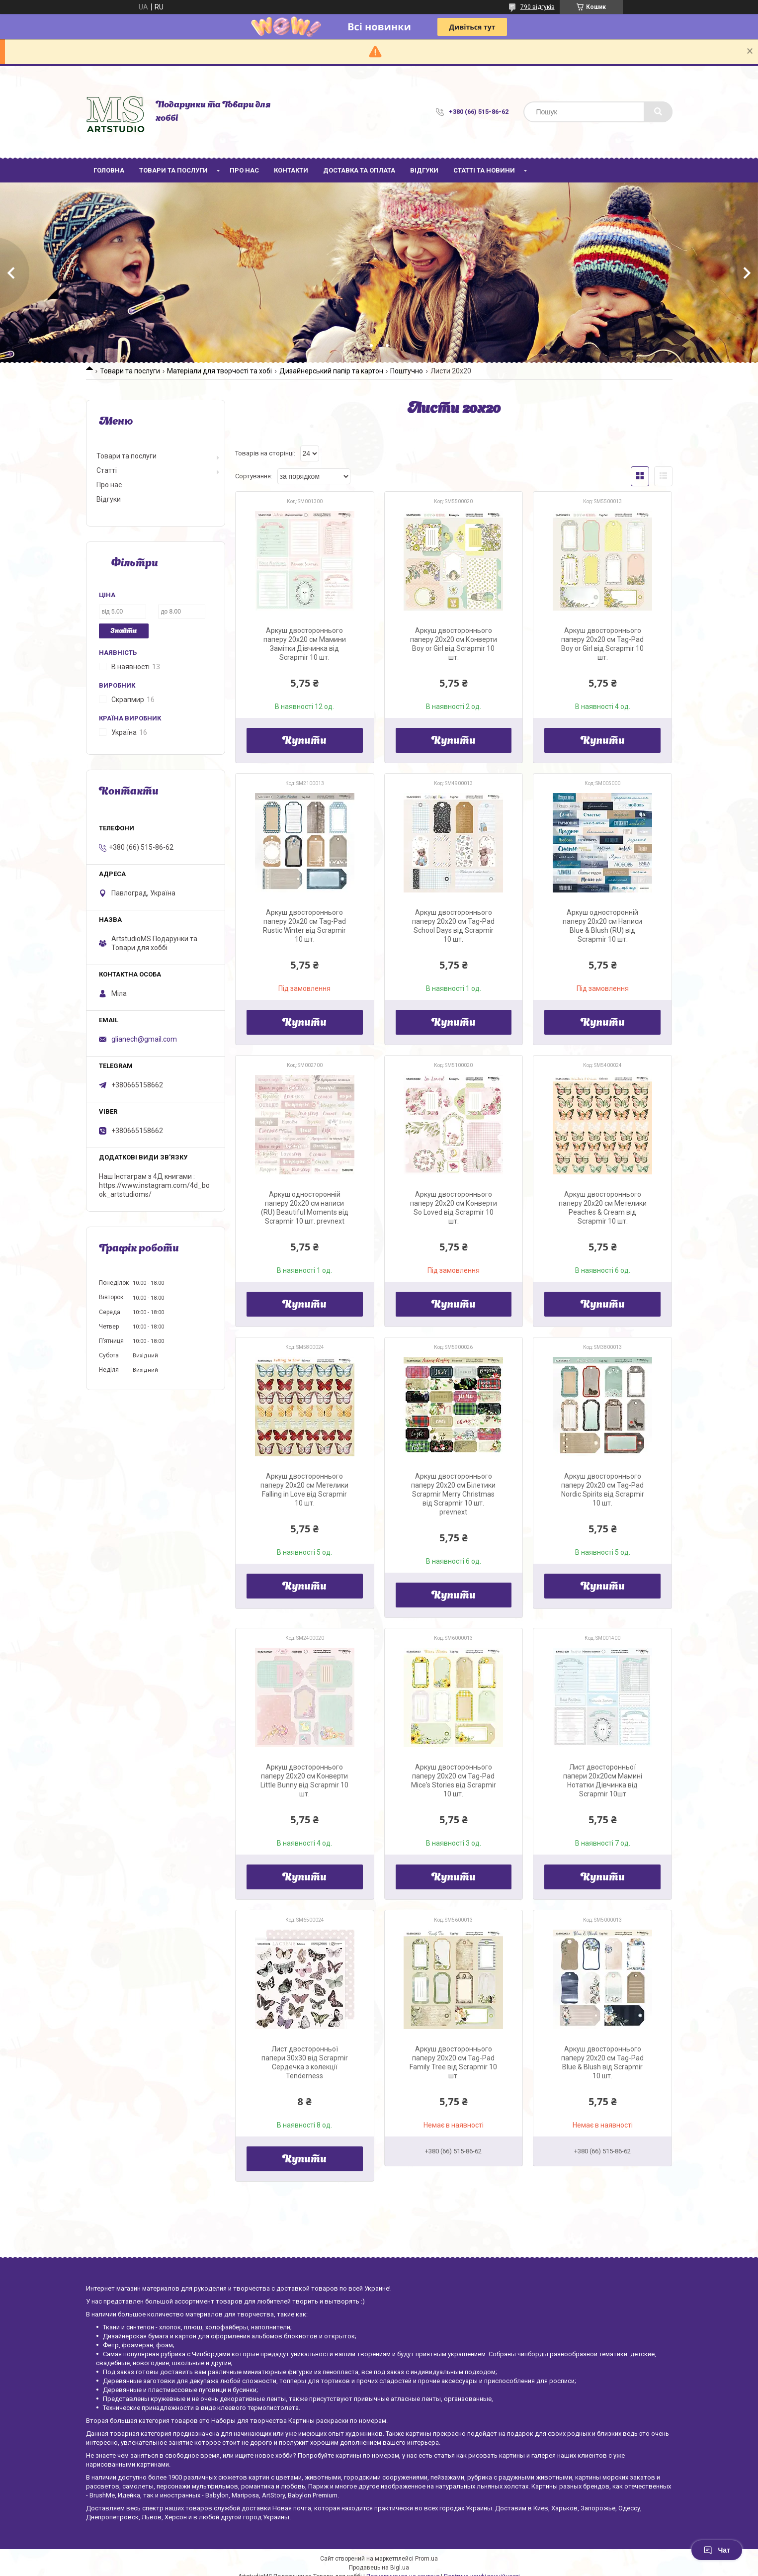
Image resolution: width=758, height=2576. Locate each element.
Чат (716, 2550)
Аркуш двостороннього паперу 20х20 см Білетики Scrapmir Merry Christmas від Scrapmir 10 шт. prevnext (453, 1494)
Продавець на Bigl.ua (379, 2567)
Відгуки (424, 170)
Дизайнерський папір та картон (331, 371)
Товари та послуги (173, 170)
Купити (304, 741)
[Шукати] (658, 111)
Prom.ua (426, 2558)
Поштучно (406, 371)
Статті (106, 470)
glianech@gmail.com (144, 1039)
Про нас (244, 170)
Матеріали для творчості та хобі (219, 371)
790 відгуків (537, 6)
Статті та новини (484, 170)
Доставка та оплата (359, 170)
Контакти (291, 170)
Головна (108, 170)
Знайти (123, 631)
